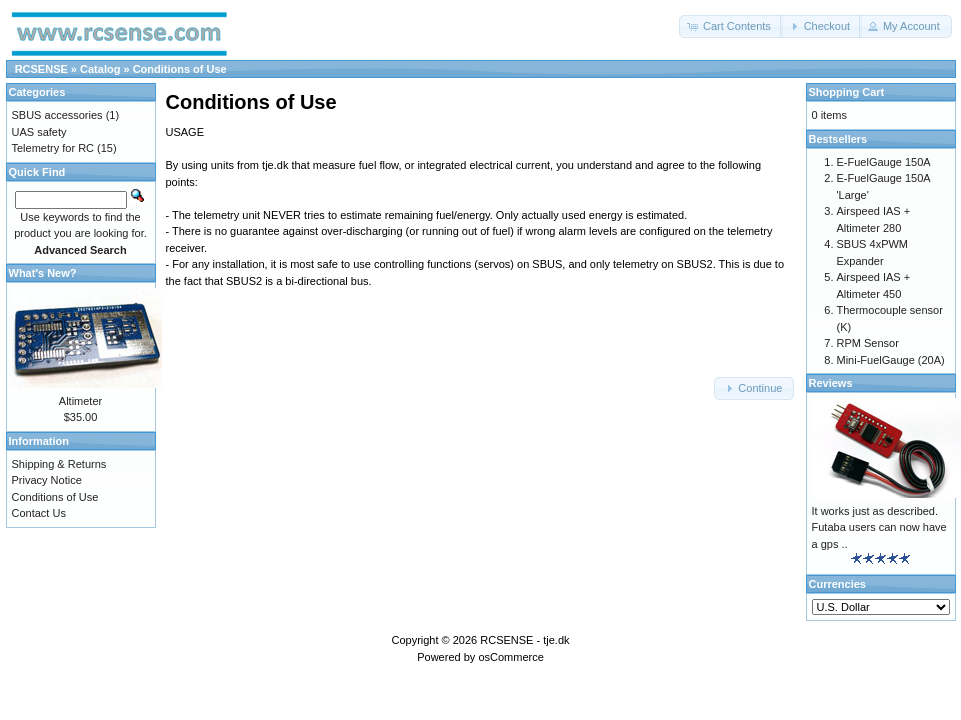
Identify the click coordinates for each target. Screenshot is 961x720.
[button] (731, 26)
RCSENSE (41, 69)
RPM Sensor (868, 343)
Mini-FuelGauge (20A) (891, 360)
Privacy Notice (47, 480)
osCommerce (510, 657)
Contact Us (39, 513)
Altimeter (80, 401)
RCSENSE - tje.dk (524, 640)
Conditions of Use (180, 69)
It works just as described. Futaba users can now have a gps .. (879, 527)
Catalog (100, 69)
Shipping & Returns (59, 464)
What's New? (43, 273)
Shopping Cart (847, 92)
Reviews (831, 383)
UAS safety (39, 132)
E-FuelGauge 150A (884, 162)
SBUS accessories (57, 115)
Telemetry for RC (53, 148)
